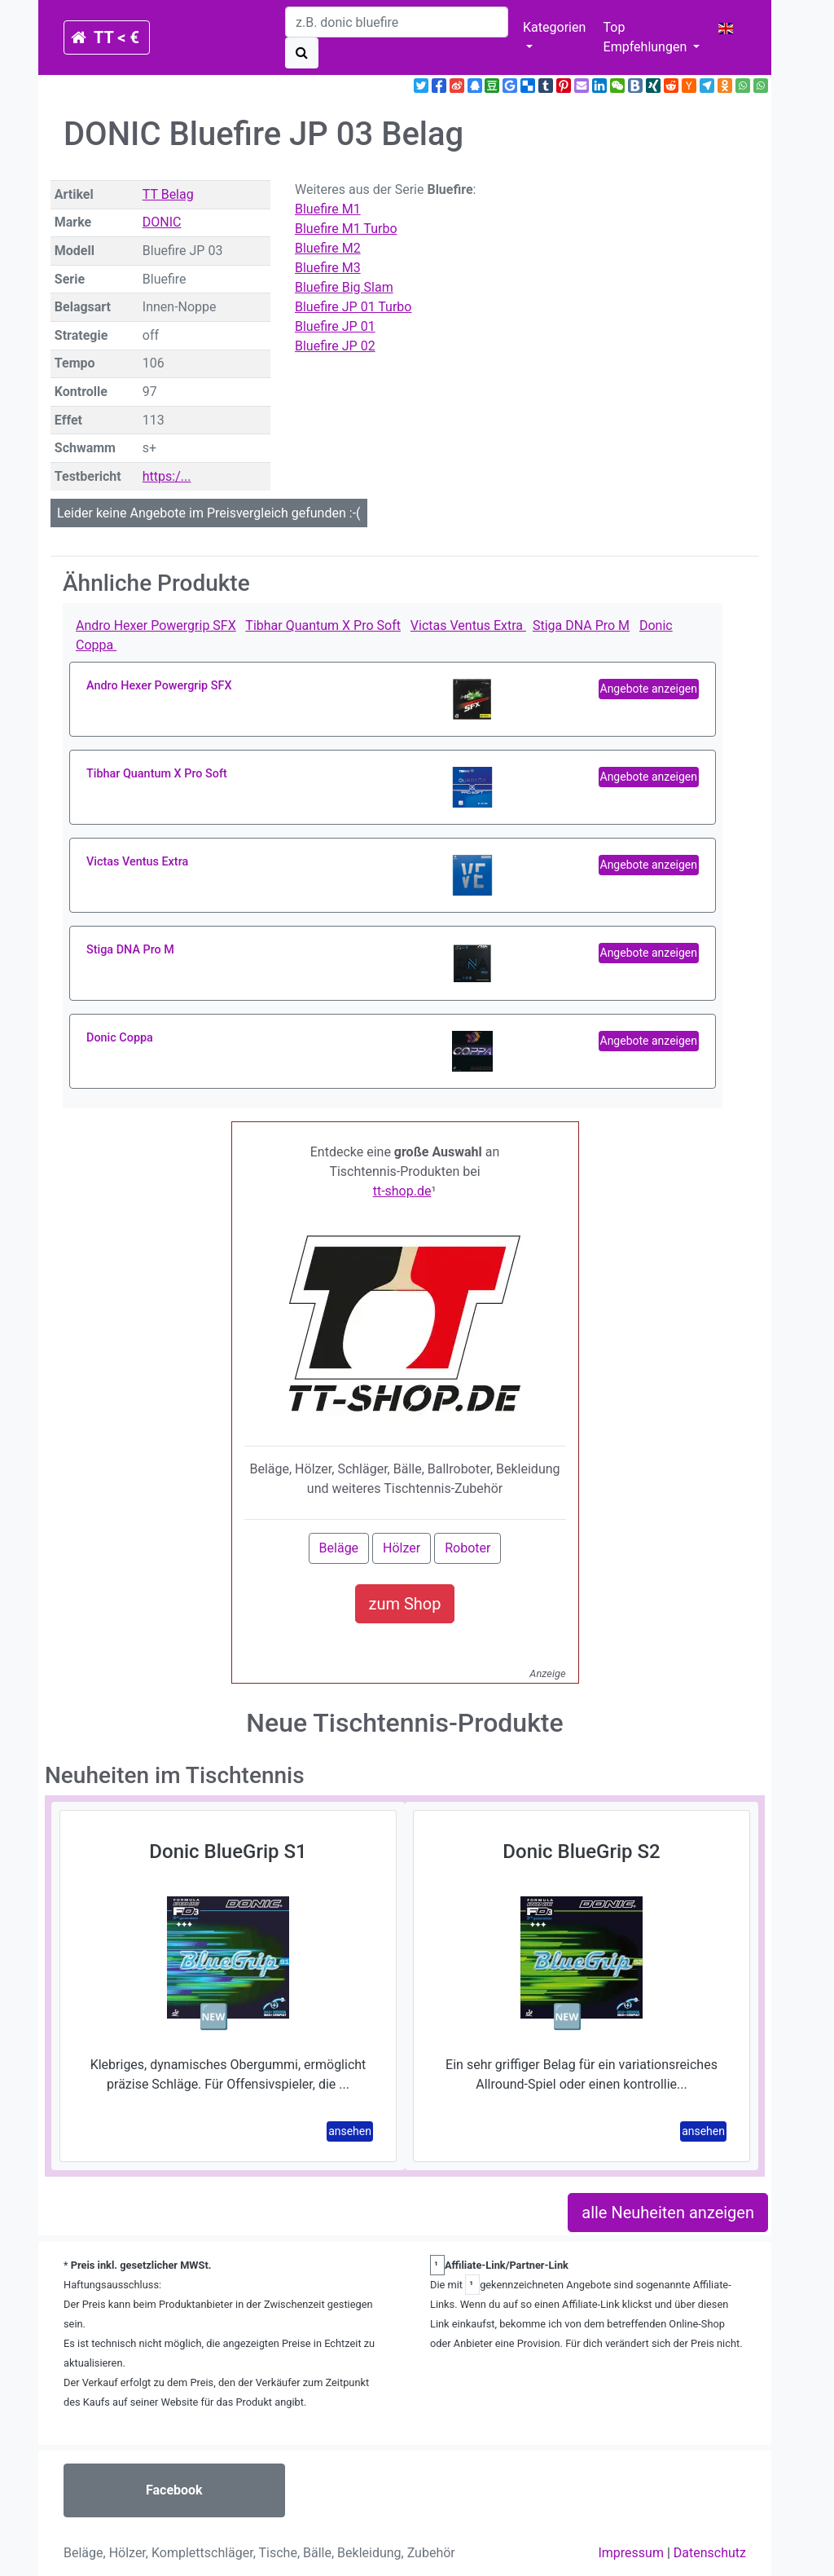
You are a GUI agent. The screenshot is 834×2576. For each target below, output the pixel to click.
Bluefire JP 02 (335, 346)
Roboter (467, 1548)
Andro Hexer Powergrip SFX (156, 625)
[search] (396, 22)
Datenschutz (710, 2553)
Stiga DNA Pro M (581, 625)
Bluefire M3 (328, 267)
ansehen (349, 2131)
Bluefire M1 (328, 209)
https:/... (167, 476)
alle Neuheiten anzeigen (668, 2212)
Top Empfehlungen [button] (647, 37)
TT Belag (168, 194)
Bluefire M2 (328, 248)
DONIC (162, 222)
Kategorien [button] (554, 27)
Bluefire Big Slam (344, 287)
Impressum (631, 2553)
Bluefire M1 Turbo (346, 228)
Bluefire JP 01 (335, 326)
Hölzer (401, 1548)
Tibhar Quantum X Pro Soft (323, 625)
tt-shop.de (402, 1191)
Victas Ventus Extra (468, 625)
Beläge (339, 1548)
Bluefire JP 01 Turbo (353, 307)
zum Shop (405, 1604)
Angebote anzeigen (649, 688)
